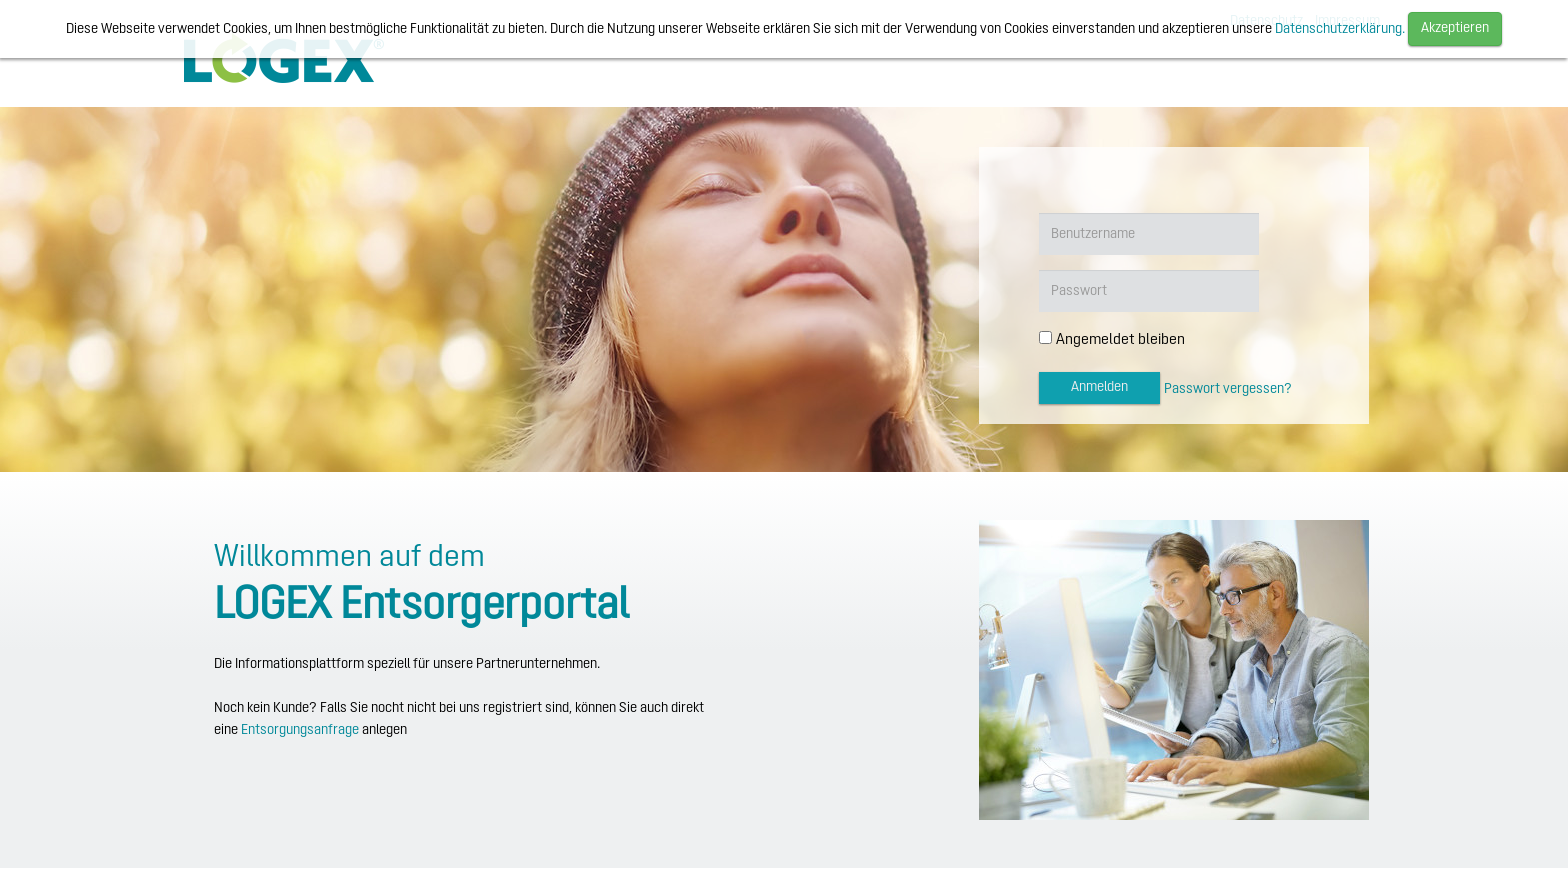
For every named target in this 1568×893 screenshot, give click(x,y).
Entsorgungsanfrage (300, 730)
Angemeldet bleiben (1120, 340)
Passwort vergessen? (1228, 389)
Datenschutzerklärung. (1340, 29)
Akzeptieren (1455, 28)
